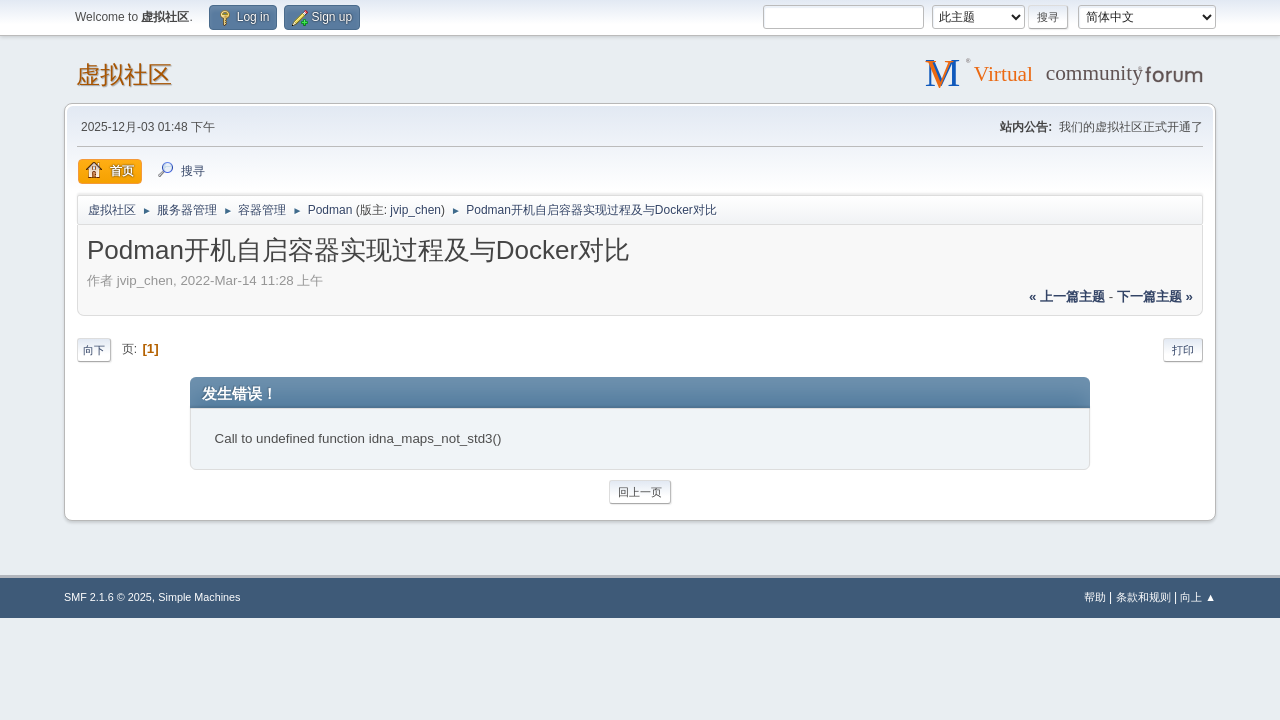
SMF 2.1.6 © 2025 (108, 597)
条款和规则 (1143, 597)
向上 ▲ (1198, 597)
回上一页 (640, 492)
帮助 (1095, 597)
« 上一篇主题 (1067, 296)
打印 (1183, 350)
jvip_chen (415, 210)
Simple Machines (199, 597)
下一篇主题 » (1155, 296)
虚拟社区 (124, 74)
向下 (94, 350)
